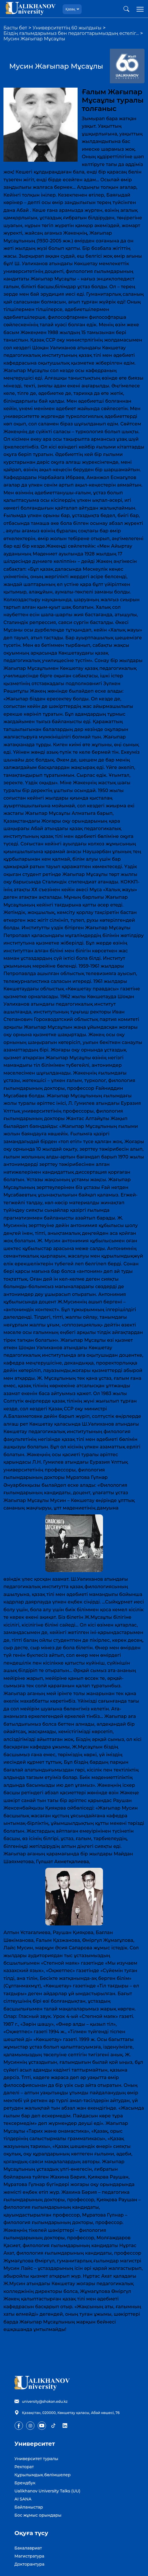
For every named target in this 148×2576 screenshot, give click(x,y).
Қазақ (70, 9)
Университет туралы (36, 2458)
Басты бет (15, 28)
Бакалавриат (28, 2548)
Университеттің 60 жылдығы (67, 28)
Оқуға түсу (31, 2533)
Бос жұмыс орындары (37, 2515)
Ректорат (24, 2466)
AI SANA (22, 2499)
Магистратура (29, 2556)
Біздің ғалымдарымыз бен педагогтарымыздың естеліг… (71, 33)
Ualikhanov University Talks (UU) (47, 2491)
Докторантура (29, 2564)
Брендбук (24, 2482)
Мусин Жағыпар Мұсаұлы (34, 39)
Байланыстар (28, 2507)
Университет (34, 2443)
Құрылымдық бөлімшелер (42, 2474)
